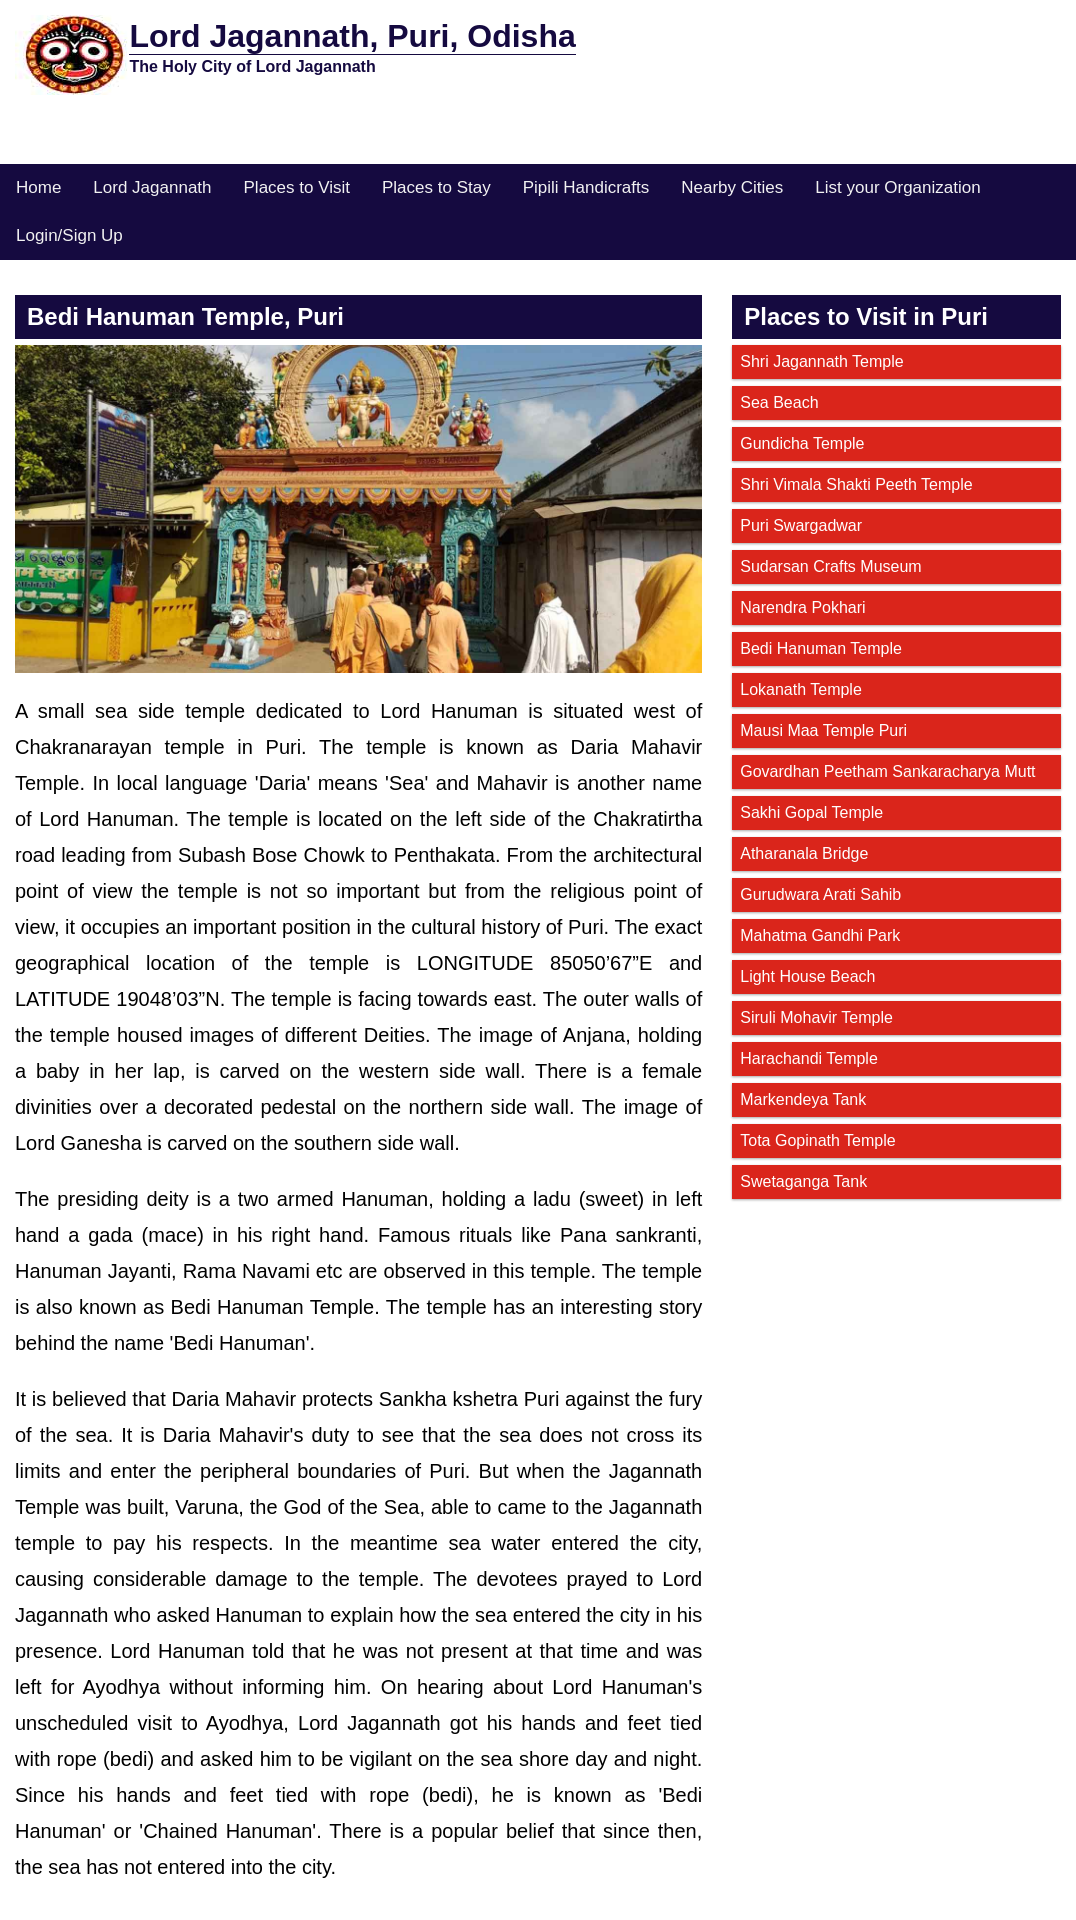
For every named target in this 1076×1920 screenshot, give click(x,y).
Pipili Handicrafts (586, 187)
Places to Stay (436, 187)
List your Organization (897, 187)
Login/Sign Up (69, 235)
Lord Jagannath (152, 187)
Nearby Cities (732, 187)
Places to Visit (297, 187)
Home (38, 187)
